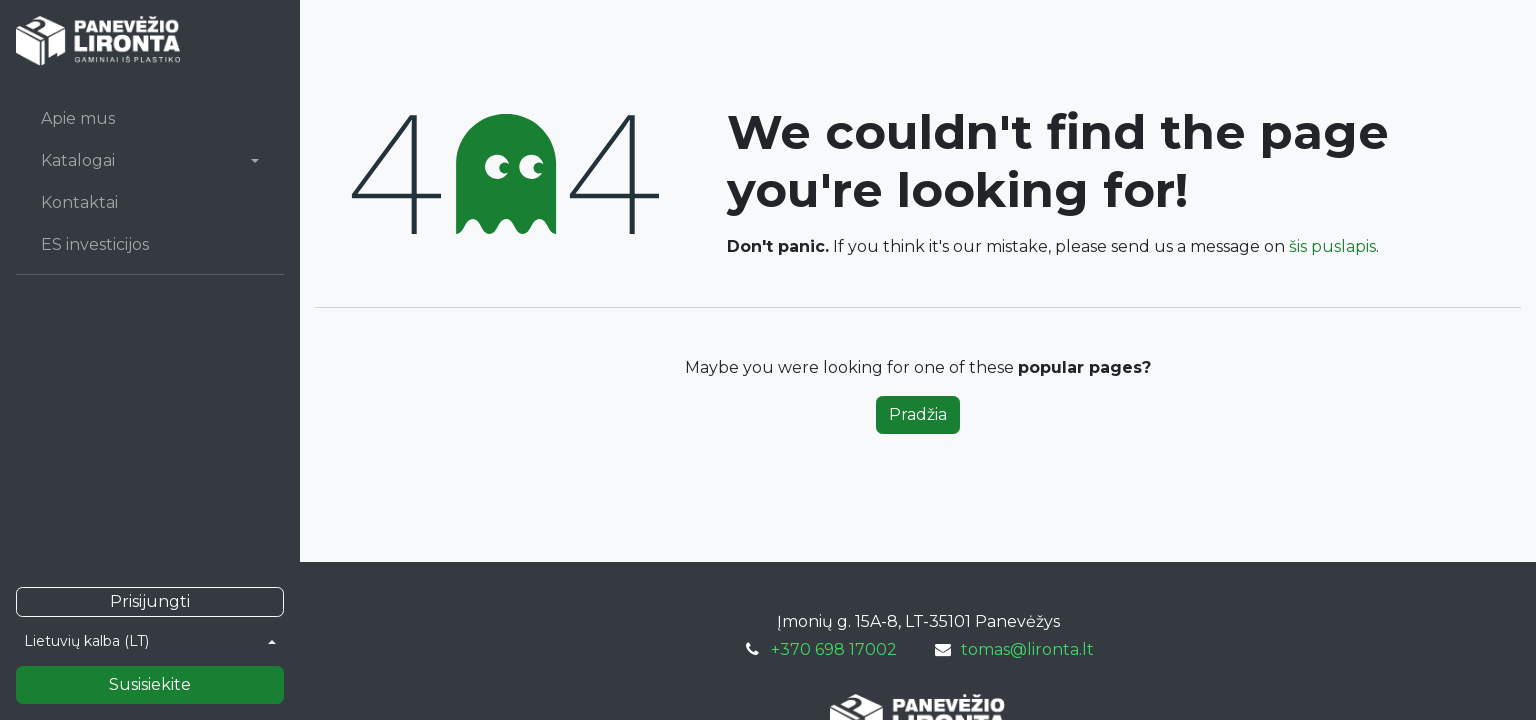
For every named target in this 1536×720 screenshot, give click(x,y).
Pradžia (918, 414)
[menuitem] (150, 119)
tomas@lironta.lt (1027, 649)
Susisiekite (150, 684)
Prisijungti (150, 601)
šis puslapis (1332, 246)
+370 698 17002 (834, 649)
